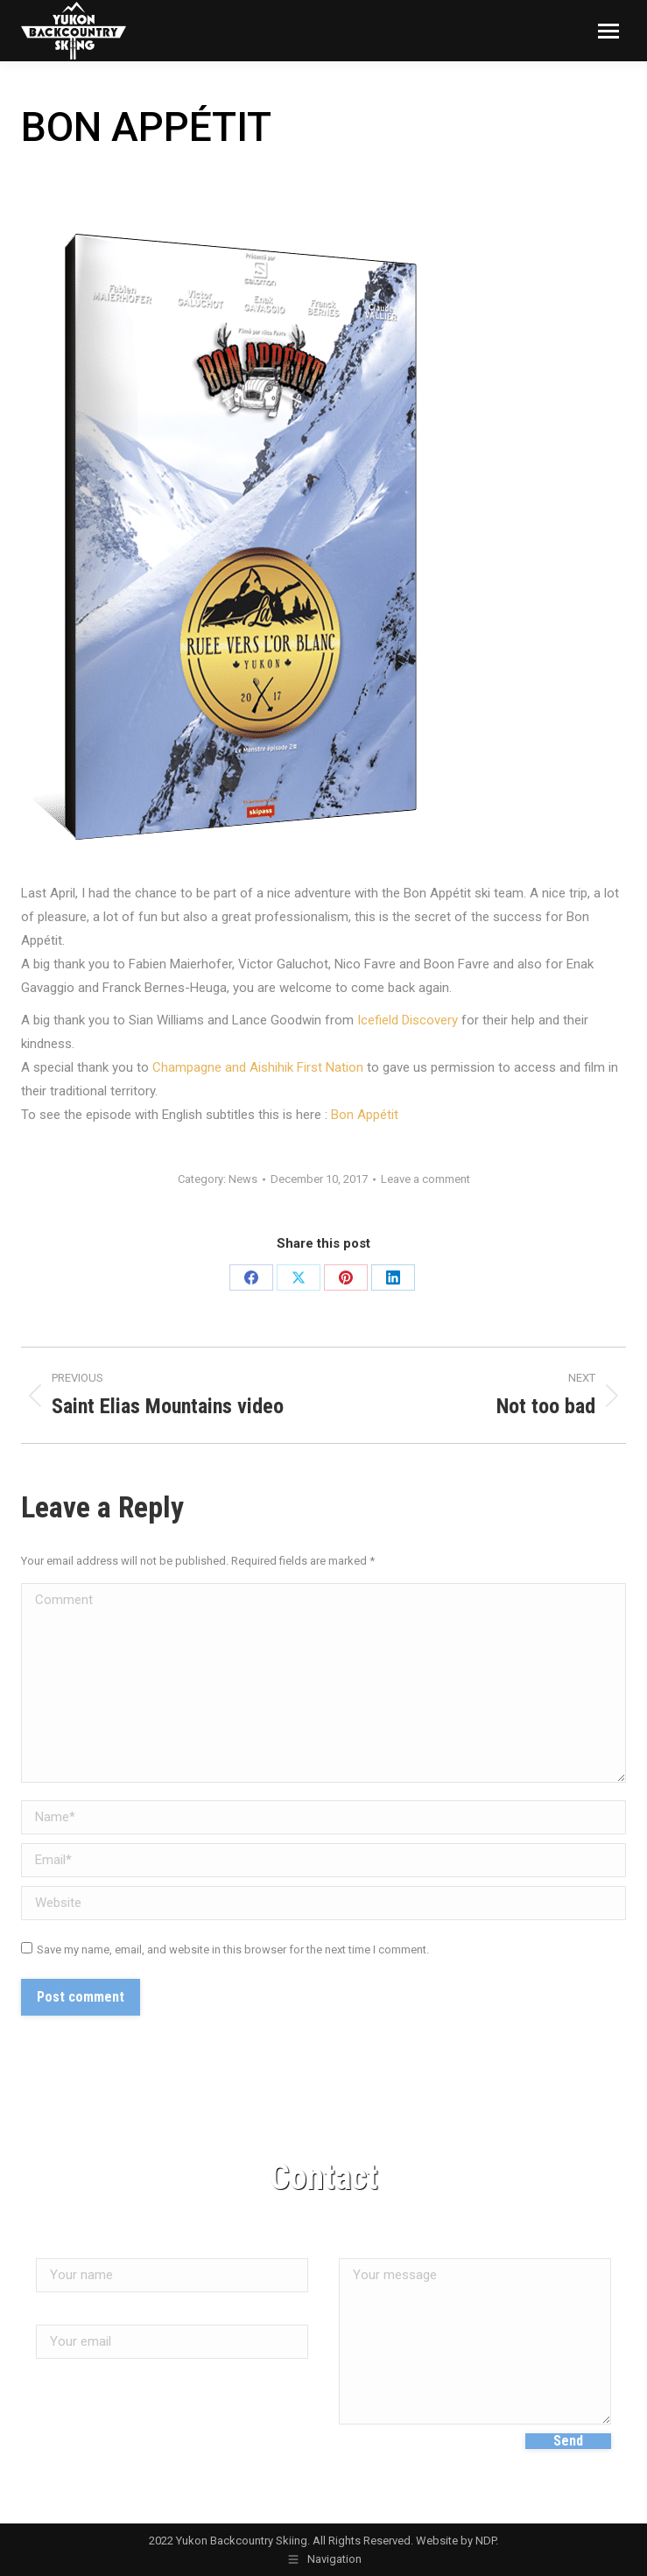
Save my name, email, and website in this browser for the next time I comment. (233, 1949)
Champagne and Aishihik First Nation (256, 1067)
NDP (485, 2540)
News (243, 1179)
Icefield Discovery (407, 1020)
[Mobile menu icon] (608, 31)
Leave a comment (425, 1179)
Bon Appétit (364, 1115)
